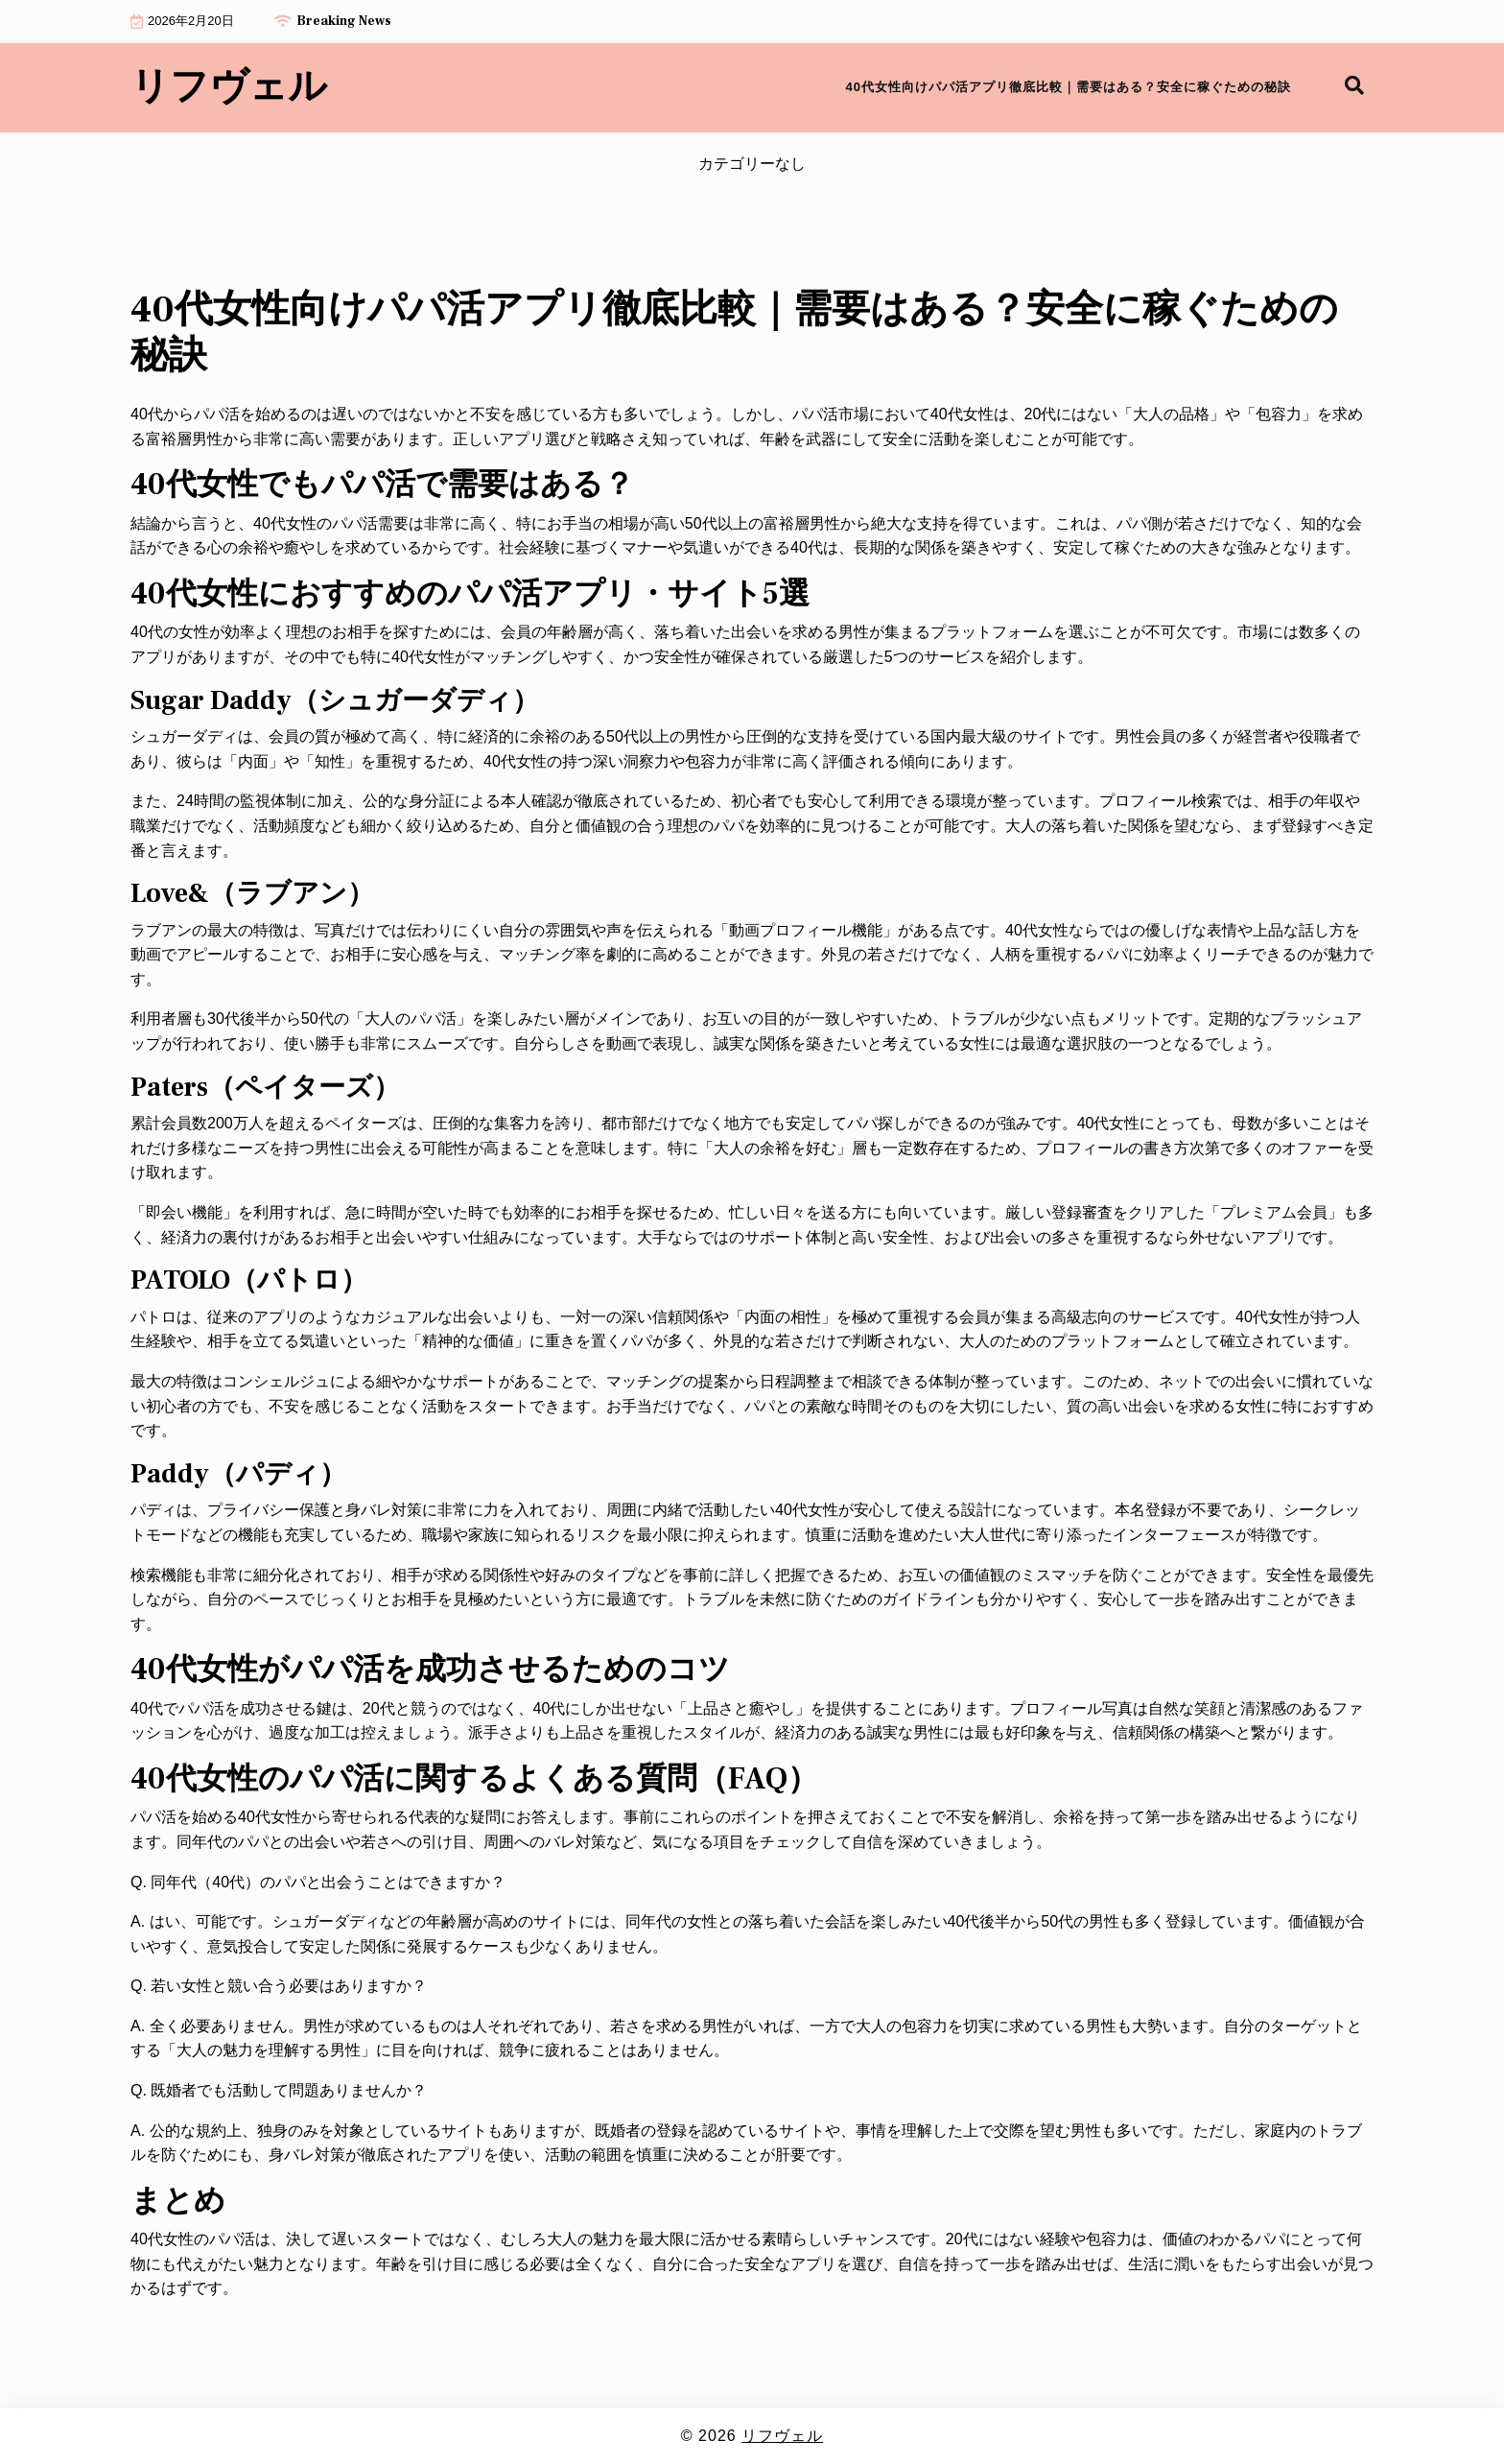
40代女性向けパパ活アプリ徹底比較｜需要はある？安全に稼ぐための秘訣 (1068, 87)
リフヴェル (228, 87)
